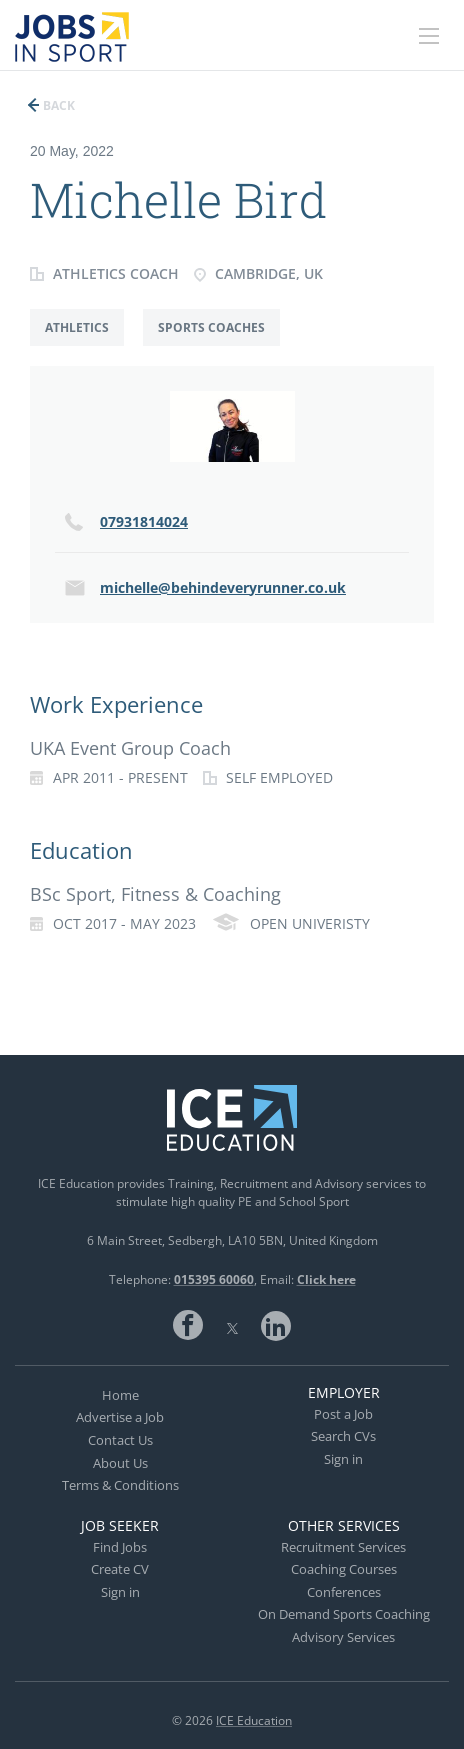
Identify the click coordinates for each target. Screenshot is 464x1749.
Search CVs (343, 1436)
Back (57, 105)
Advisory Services (343, 1637)
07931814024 (144, 521)
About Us (120, 1463)
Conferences (344, 1592)
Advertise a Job (120, 1417)
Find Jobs (120, 1547)
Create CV (120, 1569)
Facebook (188, 1325)
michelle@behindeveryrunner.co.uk (223, 587)
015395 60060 (214, 1279)
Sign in (343, 1459)
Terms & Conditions (120, 1485)
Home (120, 1395)
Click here (326, 1279)
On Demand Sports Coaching (344, 1614)
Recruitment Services (343, 1547)
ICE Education (254, 1720)
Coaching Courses (344, 1569)
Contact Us (120, 1440)
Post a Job (343, 1414)
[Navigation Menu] (429, 36)
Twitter (232, 1325)
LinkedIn (276, 1325)
